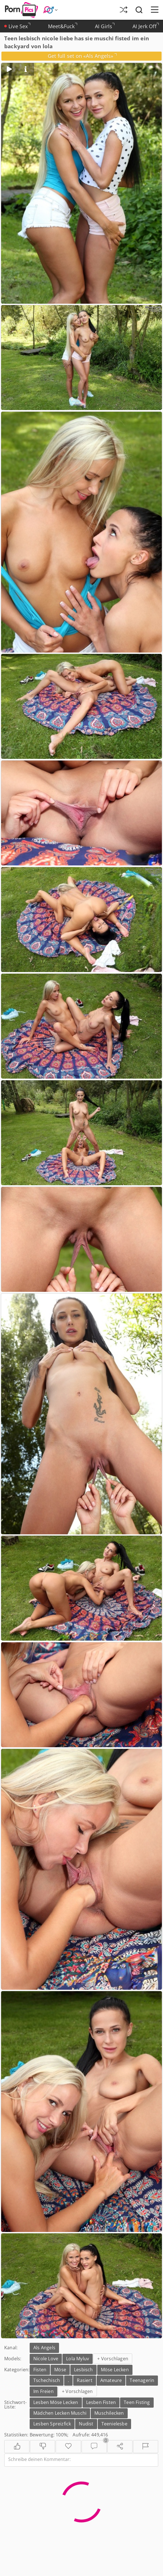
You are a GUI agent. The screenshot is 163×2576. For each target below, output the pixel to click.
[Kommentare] (94, 2446)
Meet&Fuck (62, 26)
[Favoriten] (68, 2446)
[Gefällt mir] (16, 2446)
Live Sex (17, 26)
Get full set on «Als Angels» (82, 55)
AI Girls (105, 26)
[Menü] (154, 10)
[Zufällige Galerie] (123, 10)
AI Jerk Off (145, 26)
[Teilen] (119, 2446)
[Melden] (145, 2446)
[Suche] (139, 10)
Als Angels (44, 2347)
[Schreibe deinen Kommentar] (81, 2460)
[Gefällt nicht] (42, 2446)
